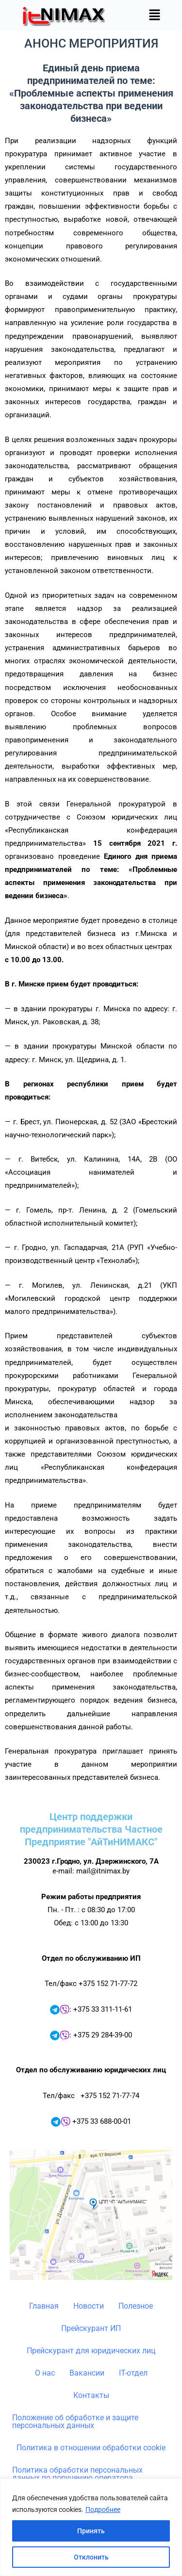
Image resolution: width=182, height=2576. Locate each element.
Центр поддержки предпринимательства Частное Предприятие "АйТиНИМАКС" (91, 1829)
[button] (155, 15)
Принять (91, 2531)
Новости (88, 2306)
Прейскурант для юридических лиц (91, 2350)
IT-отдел (133, 2373)
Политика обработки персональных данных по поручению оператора (77, 2473)
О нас (45, 2373)
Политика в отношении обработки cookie (91, 2447)
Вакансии (86, 2373)
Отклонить (91, 2557)
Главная (44, 2306)
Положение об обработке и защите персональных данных (75, 2421)
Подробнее (102, 2509)
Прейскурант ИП (91, 2328)
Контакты (91, 2395)
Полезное (135, 2306)
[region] (91, 2527)
